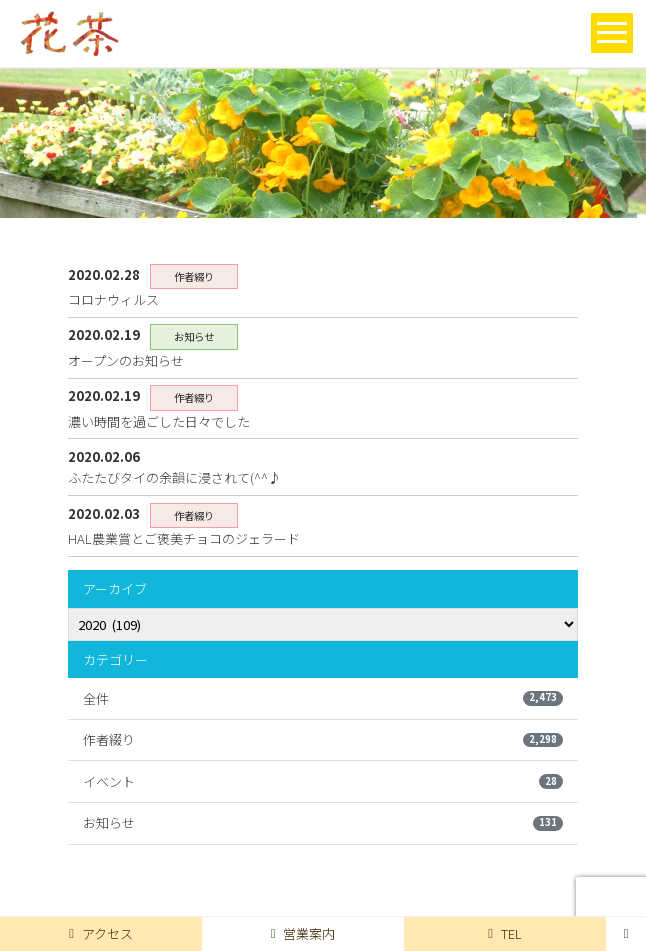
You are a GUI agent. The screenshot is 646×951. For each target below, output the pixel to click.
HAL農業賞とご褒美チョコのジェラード (184, 538)
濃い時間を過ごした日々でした (159, 421)
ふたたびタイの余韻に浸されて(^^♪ (174, 477)
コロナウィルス (113, 299)
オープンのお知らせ (126, 360)
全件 (323, 698)
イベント (323, 781)
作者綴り (323, 739)
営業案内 (303, 933)
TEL (505, 933)
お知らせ (323, 822)
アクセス (101, 933)
